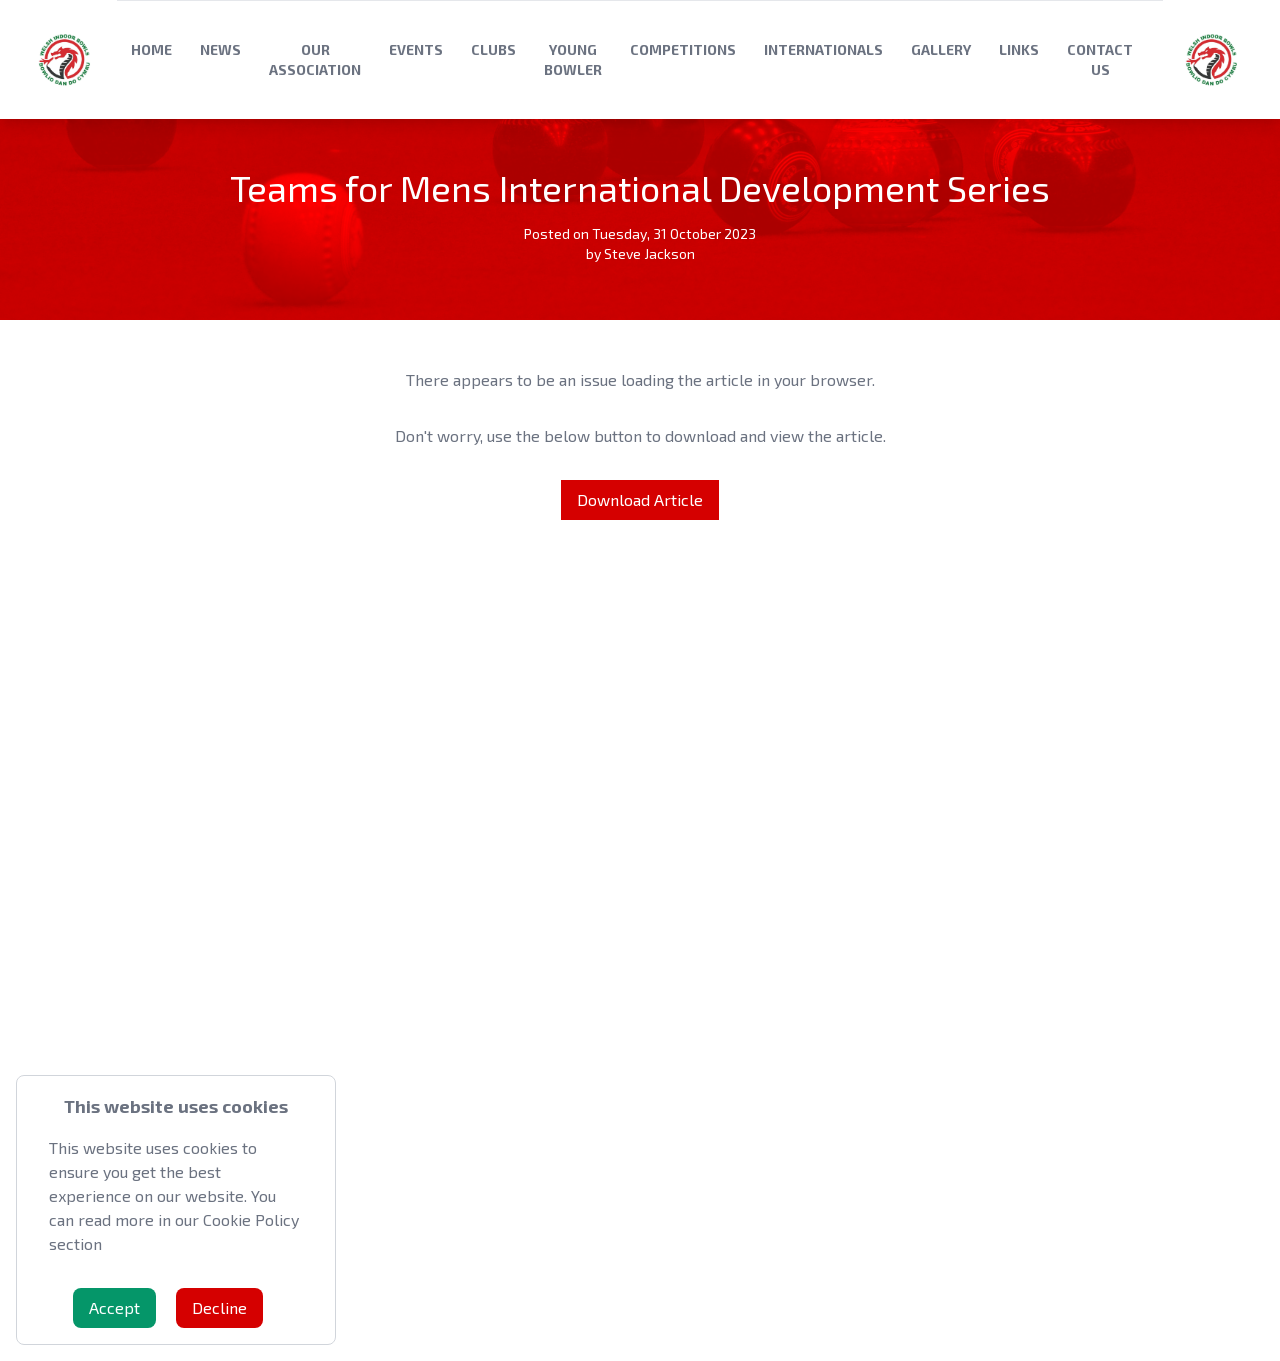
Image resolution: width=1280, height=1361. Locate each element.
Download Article (640, 499)
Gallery (941, 49)
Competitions (683, 49)
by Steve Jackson (640, 253)
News (220, 49)
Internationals (823, 49)
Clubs (493, 49)
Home (151, 49)
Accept (114, 1307)
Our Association (315, 59)
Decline (219, 1307)
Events (416, 49)
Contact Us (1100, 59)
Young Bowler (573, 59)
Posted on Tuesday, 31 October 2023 (640, 233)
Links (1019, 49)
